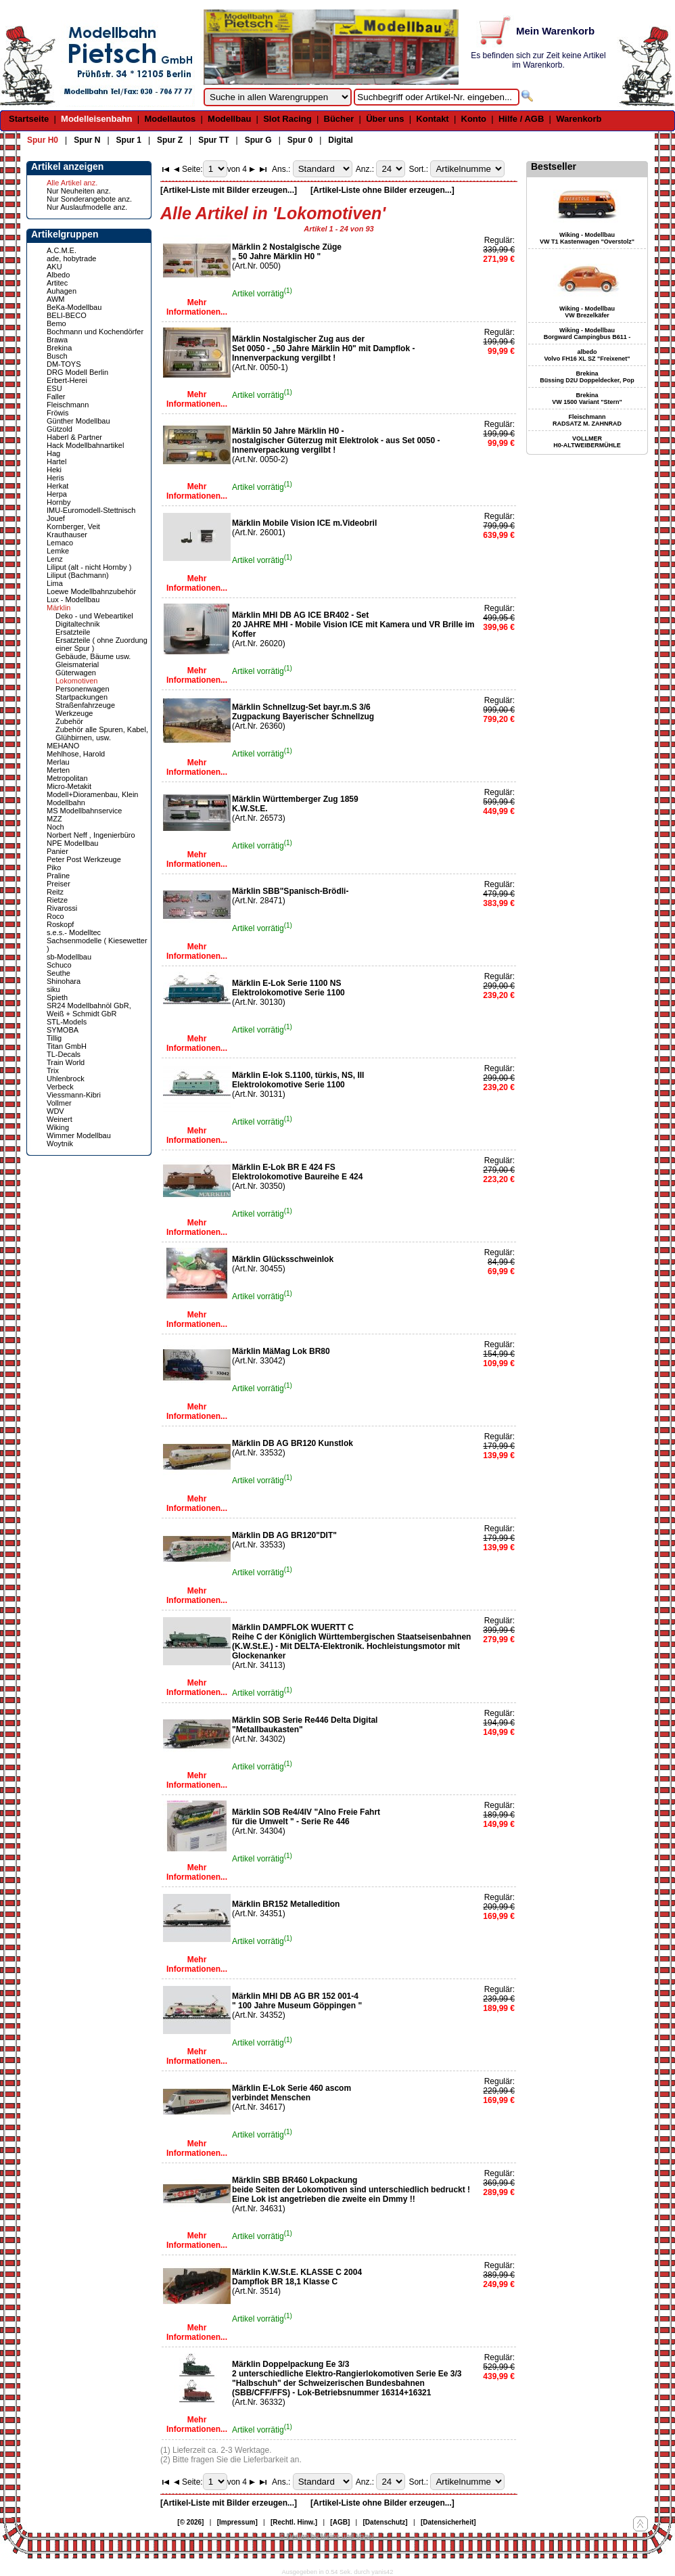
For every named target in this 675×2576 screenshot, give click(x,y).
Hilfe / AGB (521, 119)
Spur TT (213, 140)
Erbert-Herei (67, 380)
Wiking (58, 1127)
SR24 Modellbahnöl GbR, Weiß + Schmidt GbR (89, 1009)
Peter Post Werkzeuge (84, 859)
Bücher (339, 119)
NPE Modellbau (72, 843)
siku (53, 989)
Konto (474, 119)
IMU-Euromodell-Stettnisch (91, 510)
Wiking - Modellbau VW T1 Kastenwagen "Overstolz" (587, 238)
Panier (57, 851)
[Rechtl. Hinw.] (294, 2522)
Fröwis (57, 413)
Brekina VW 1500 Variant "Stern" (587, 398)
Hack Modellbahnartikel (85, 445)
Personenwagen (82, 689)
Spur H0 (42, 140)
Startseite (29, 119)
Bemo (56, 323)
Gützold (59, 429)
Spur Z (170, 140)
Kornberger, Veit (73, 526)
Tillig (54, 1038)
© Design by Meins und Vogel (326, 2536)
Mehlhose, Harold (76, 754)
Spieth (57, 997)
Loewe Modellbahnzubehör (91, 591)
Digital (340, 140)
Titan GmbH (67, 1046)
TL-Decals (63, 1054)
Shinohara (63, 981)
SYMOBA (62, 1030)
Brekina (59, 348)
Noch (55, 827)
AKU (54, 267)
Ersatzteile (72, 632)
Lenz (55, 559)
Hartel (56, 461)
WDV (55, 1111)
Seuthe (58, 973)
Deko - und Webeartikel (94, 616)
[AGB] (340, 2522)
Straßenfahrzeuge (85, 705)
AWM (55, 299)
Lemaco (60, 543)
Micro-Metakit (69, 786)
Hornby (58, 502)
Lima (55, 583)
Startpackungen (81, 697)
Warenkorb (578, 119)
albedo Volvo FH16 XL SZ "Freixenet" (587, 355)
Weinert (59, 1119)
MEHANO (63, 746)
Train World (66, 1062)
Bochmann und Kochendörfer (95, 331)
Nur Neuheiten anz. (79, 191)
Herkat (57, 486)
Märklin (58, 608)
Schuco (59, 965)
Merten (58, 770)
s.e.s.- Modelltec (74, 932)
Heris (55, 478)
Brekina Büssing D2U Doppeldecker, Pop (587, 377)
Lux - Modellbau (73, 599)
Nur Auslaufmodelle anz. (87, 207)
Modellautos (169, 119)
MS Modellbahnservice (84, 811)
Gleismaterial (77, 664)
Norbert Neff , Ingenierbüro (91, 835)
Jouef (56, 518)
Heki (54, 470)
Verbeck (60, 1087)
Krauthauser (67, 534)
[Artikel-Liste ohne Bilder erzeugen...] (382, 190)
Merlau (58, 762)
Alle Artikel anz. (72, 183)
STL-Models (67, 1022)
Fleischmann (68, 405)
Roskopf (60, 924)
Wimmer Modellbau (79, 1135)
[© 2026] (190, 2522)
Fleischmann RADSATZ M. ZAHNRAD (587, 420)
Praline (58, 876)
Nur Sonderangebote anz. (89, 199)
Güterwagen (75, 673)
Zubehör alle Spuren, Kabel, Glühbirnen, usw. (101, 733)
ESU (54, 388)
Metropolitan (67, 778)
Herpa (57, 494)
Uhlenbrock (66, 1079)
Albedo (58, 275)
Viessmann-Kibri (74, 1095)
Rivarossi (62, 908)
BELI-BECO (67, 315)
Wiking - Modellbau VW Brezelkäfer (587, 312)
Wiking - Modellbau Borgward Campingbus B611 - (587, 333)
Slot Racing (287, 119)
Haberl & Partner (74, 437)
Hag (53, 453)
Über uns (385, 119)
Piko (54, 867)
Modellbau (229, 119)
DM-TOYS (64, 364)
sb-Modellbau (69, 957)
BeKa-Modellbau (74, 307)
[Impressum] (237, 2522)
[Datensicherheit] (448, 2522)
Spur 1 (128, 140)
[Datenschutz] (385, 2522)
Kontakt (432, 119)
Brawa (57, 340)
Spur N (87, 140)
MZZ (54, 819)
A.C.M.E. (61, 250)
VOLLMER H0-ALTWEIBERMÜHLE (586, 442)
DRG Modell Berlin (77, 372)
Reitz (55, 892)
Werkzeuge (74, 713)
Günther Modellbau (78, 421)
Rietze (57, 900)
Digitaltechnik (77, 624)
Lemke (58, 551)
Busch (57, 356)
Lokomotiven (76, 681)
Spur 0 (299, 140)
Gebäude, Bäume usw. (93, 656)
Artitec (57, 283)
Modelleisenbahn (96, 119)
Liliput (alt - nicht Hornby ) (89, 567)
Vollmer (59, 1103)
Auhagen (61, 291)
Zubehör (69, 721)
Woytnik (60, 1143)
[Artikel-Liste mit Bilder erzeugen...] (228, 190)
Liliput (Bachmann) (78, 575)
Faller (56, 396)
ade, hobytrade (71, 258)
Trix (53, 1070)
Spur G (258, 140)
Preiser (58, 884)
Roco (55, 916)
